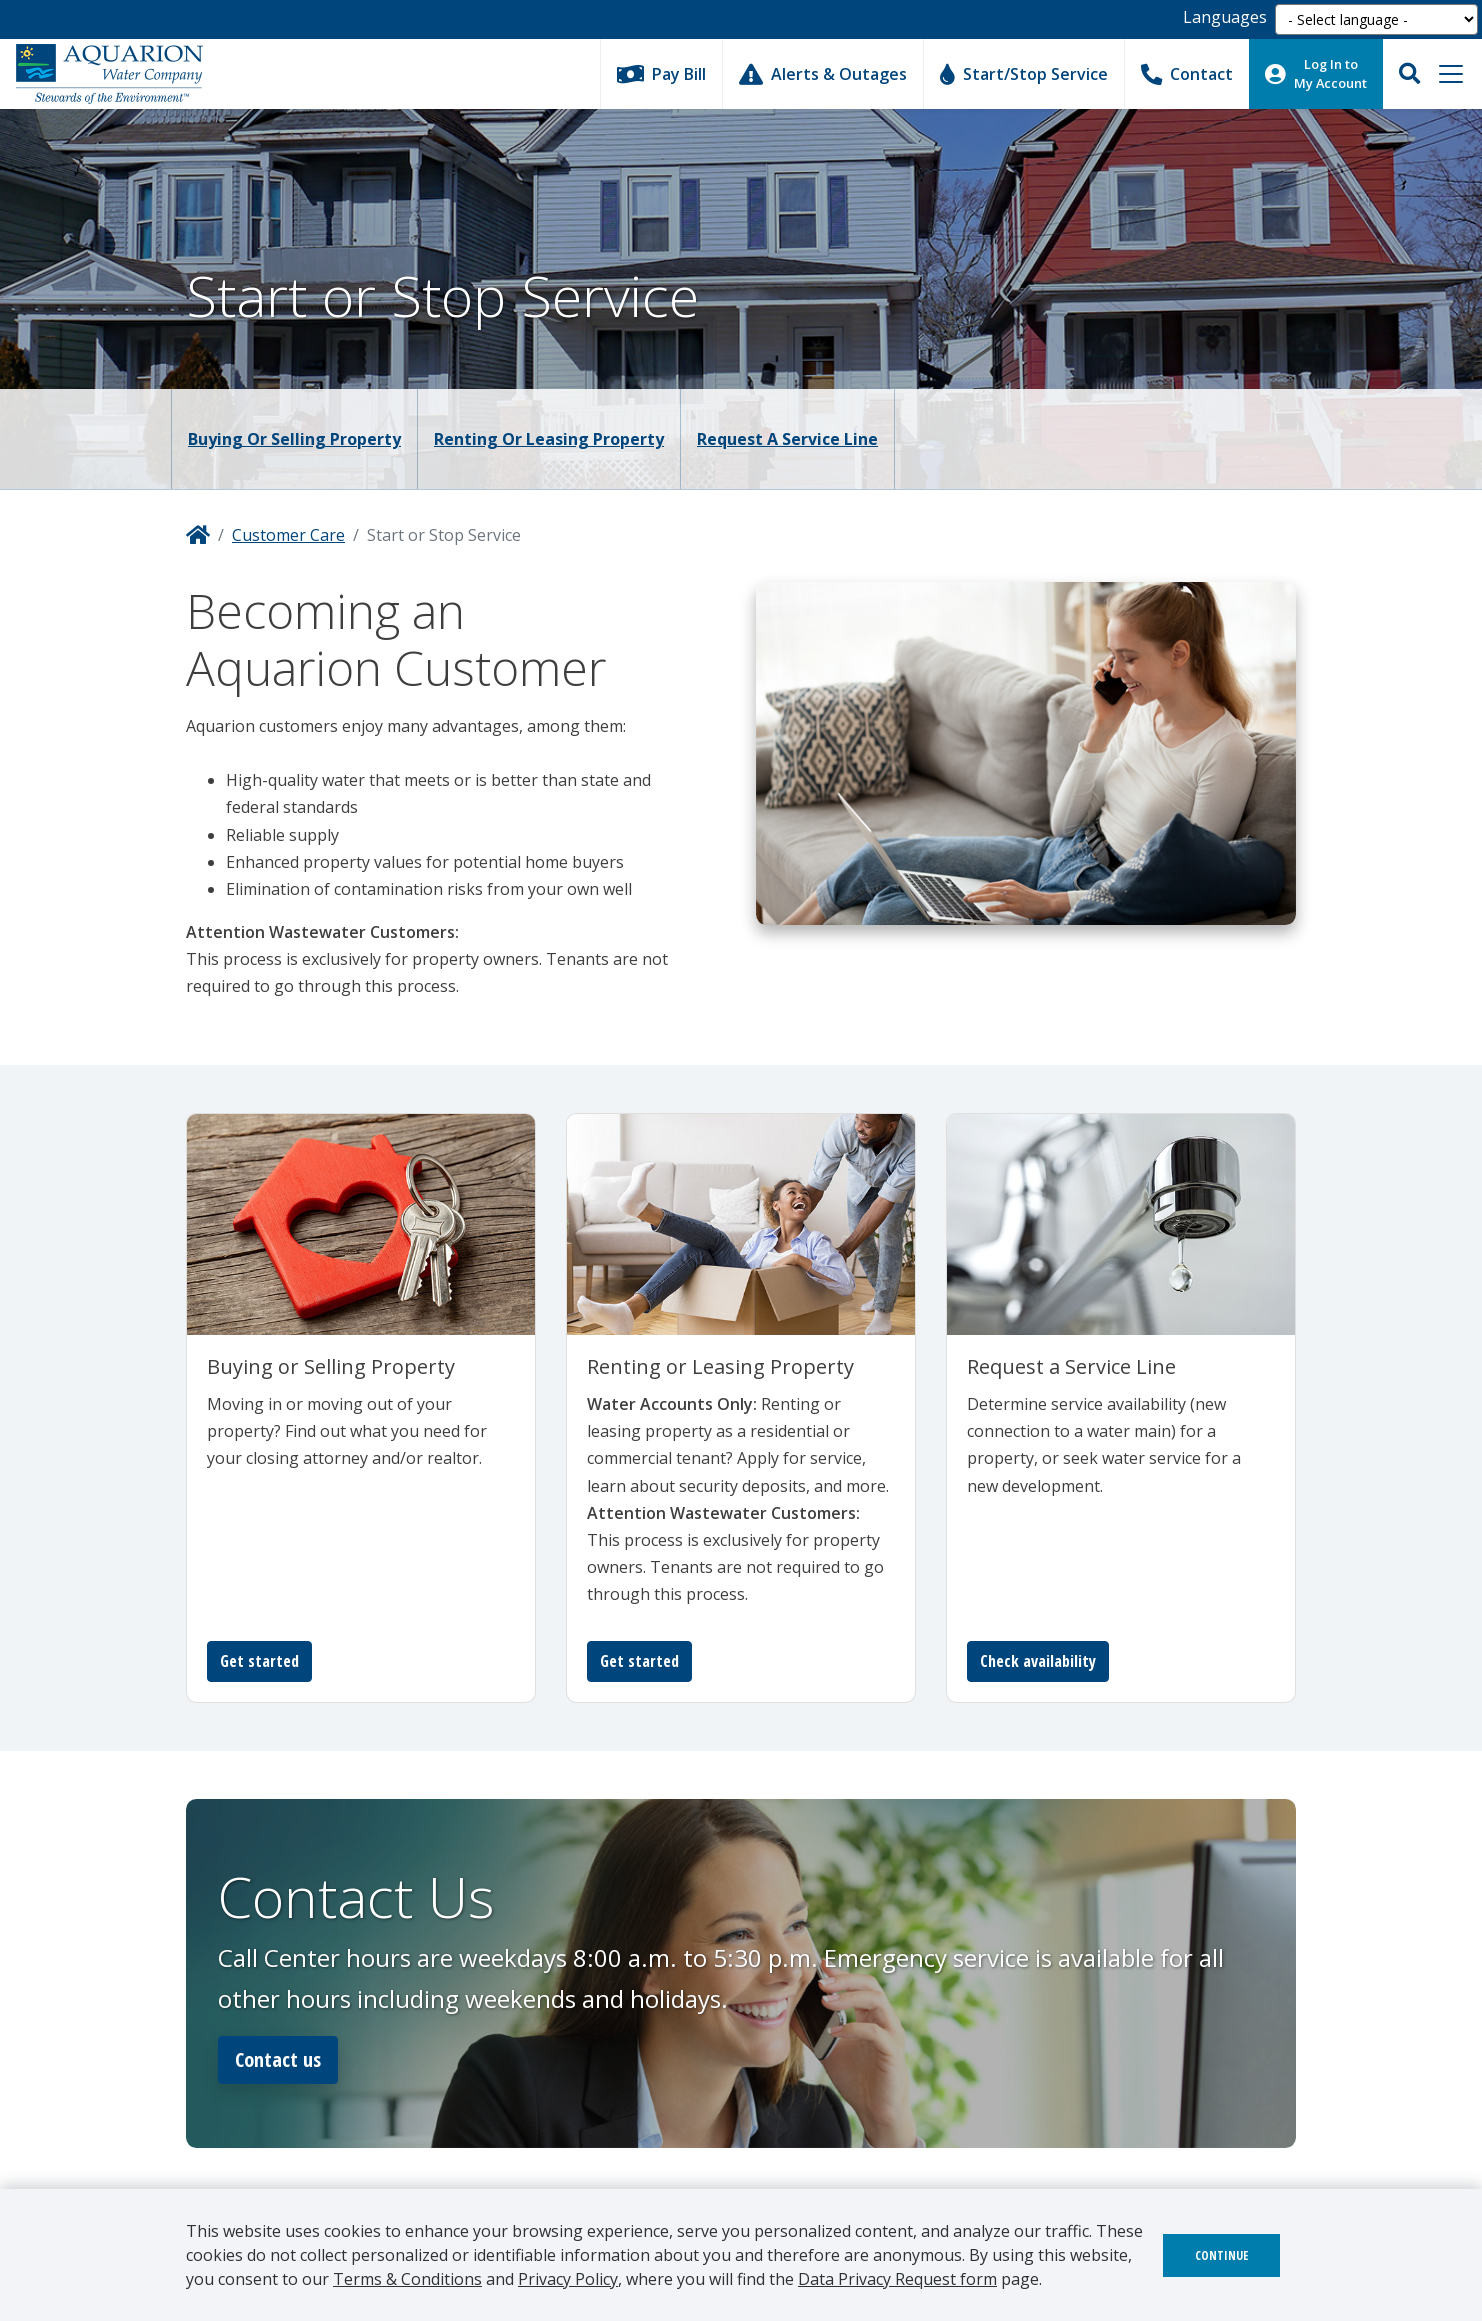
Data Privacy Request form (897, 2279)
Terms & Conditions (407, 2279)
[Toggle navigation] (1451, 74)
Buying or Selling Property (294, 439)
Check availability (1038, 1661)
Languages (1225, 17)
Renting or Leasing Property (549, 439)
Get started (259, 1661)
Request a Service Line (787, 439)
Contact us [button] (278, 2059)
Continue (1221, 2255)
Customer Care (288, 535)
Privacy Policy (568, 2279)
